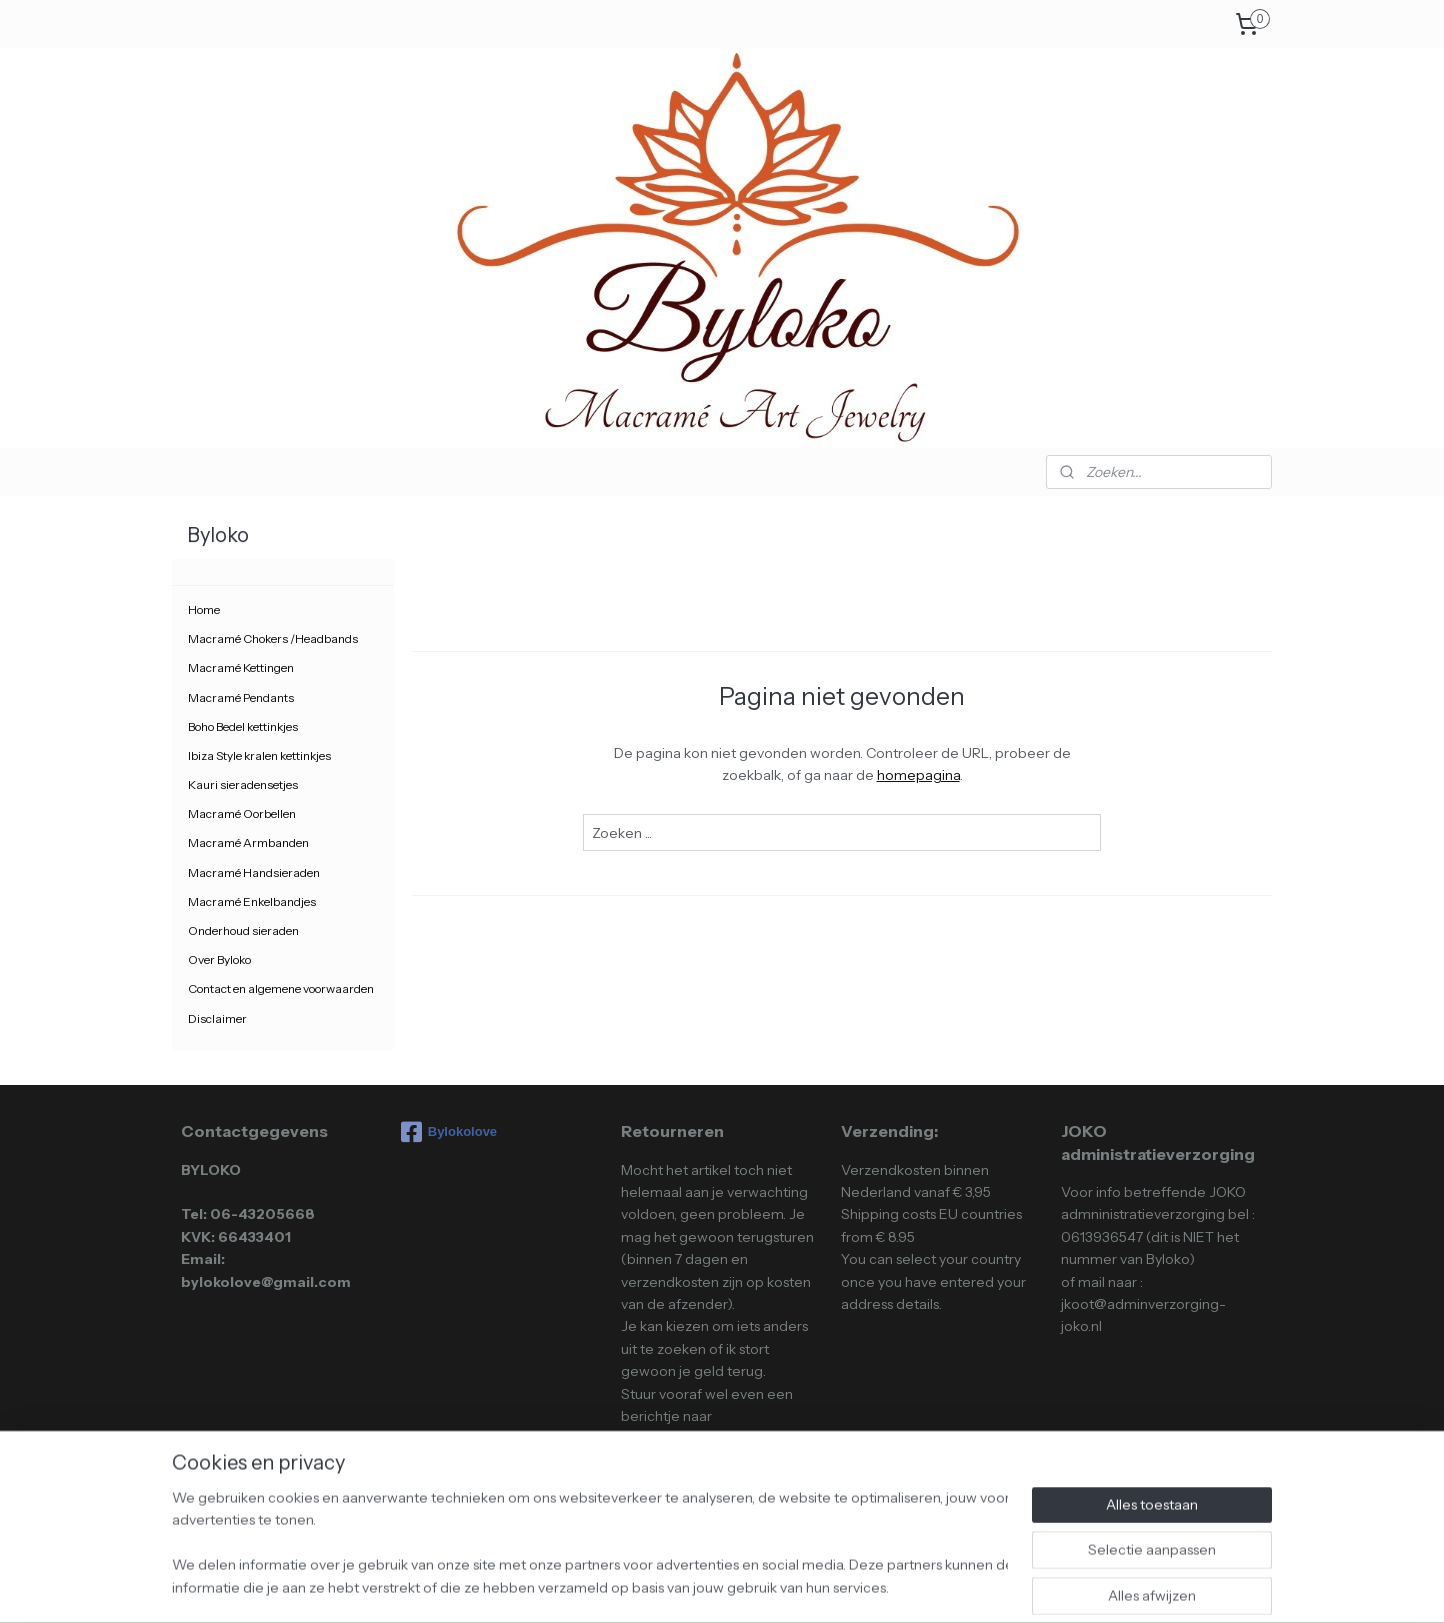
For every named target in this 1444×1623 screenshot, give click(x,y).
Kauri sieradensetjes (243, 784)
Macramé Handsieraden (254, 872)
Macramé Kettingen (241, 667)
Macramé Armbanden (248, 842)
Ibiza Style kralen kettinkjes (259, 755)
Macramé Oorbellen (242, 813)
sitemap (644, 1586)
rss (678, 1586)
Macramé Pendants (241, 697)
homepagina (917, 775)
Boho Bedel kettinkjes (243, 726)
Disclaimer (217, 1018)
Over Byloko (219, 959)
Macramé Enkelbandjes (252, 901)
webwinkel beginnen (741, 1586)
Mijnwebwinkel (894, 1586)
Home (204, 609)
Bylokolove (449, 1132)
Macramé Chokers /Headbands (273, 638)
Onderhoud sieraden (243, 930)
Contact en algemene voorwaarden (281, 988)
